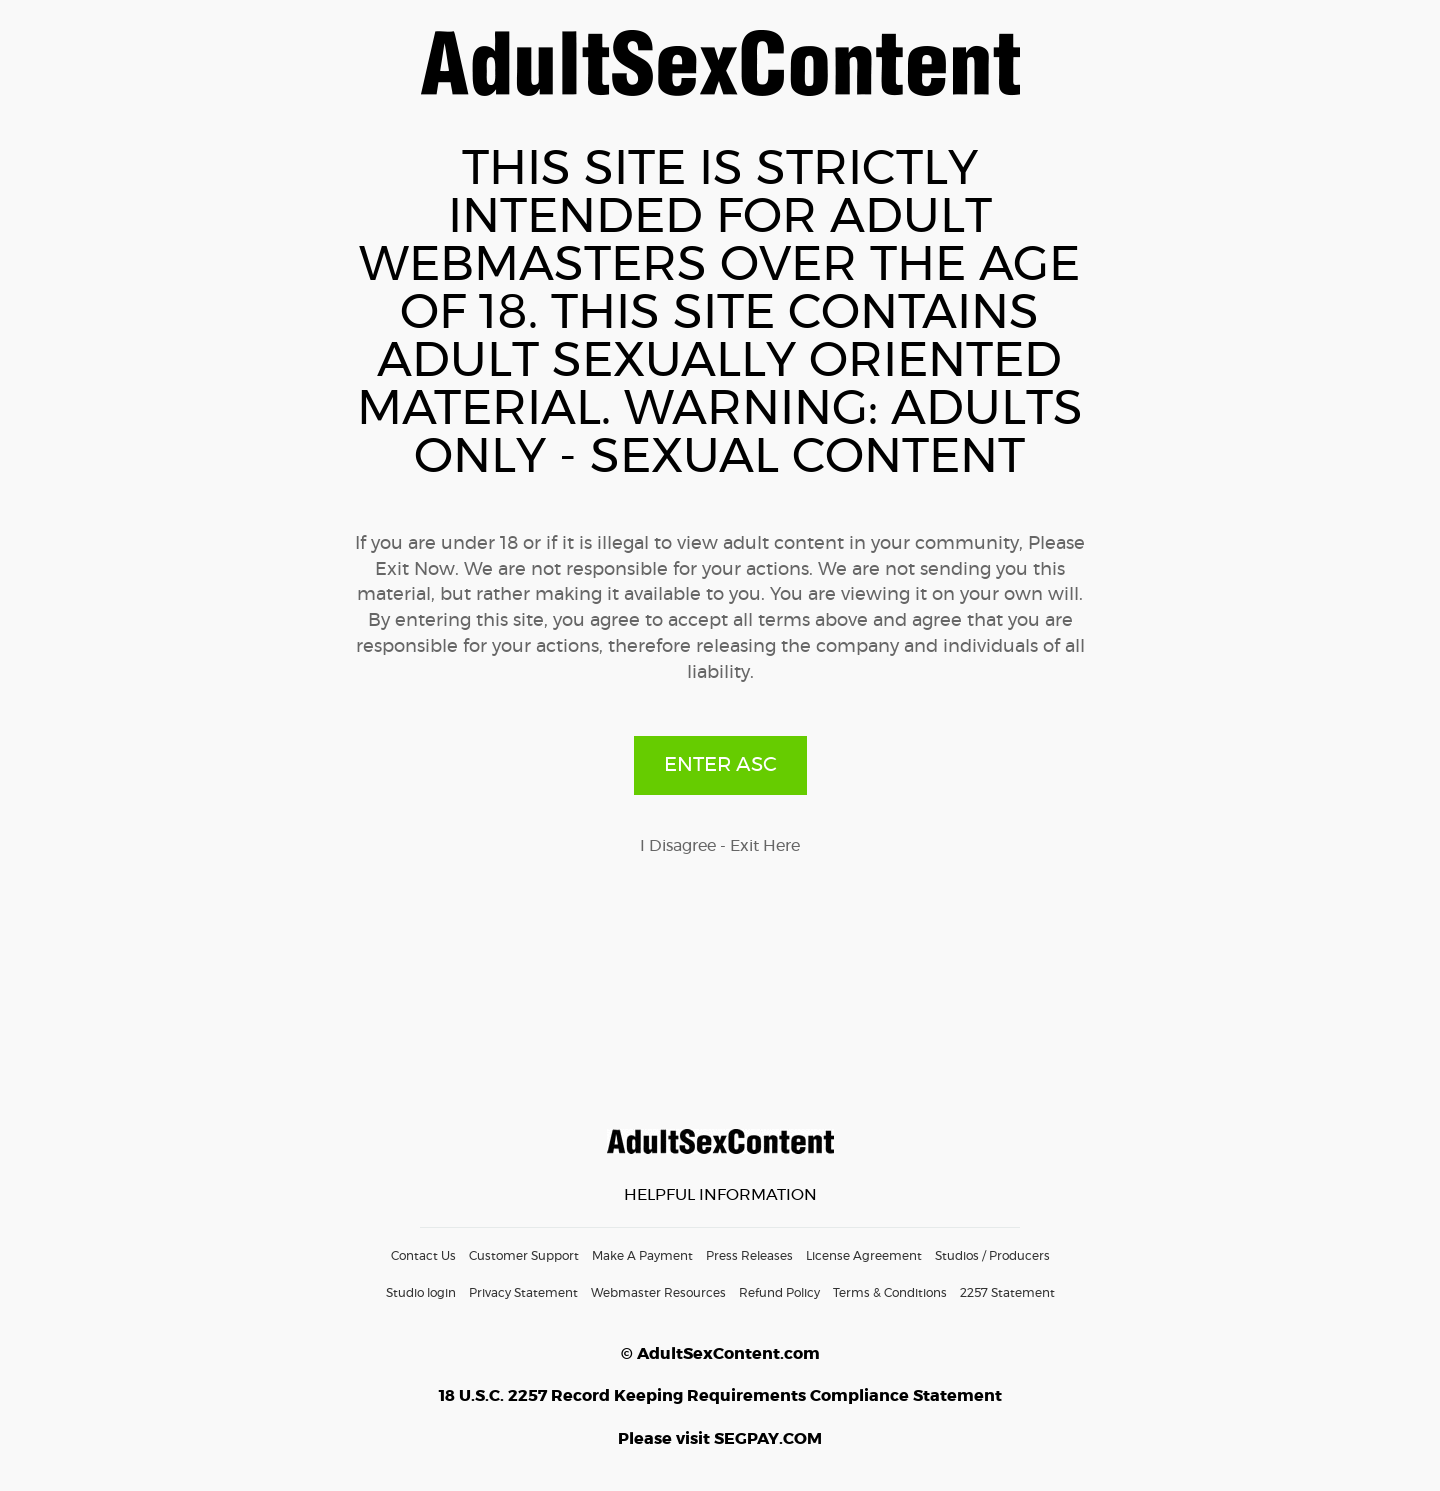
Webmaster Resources (658, 1293)
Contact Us (423, 1256)
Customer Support (524, 1256)
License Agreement (864, 1256)
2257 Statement (1007, 1293)
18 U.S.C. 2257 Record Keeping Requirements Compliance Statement (720, 1396)
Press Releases (749, 1256)
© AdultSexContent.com (720, 1354)
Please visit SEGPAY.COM (720, 1439)
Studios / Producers (992, 1256)
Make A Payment (642, 1256)
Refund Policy (779, 1293)
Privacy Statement (523, 1293)
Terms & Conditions (890, 1293)
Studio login (421, 1293)
